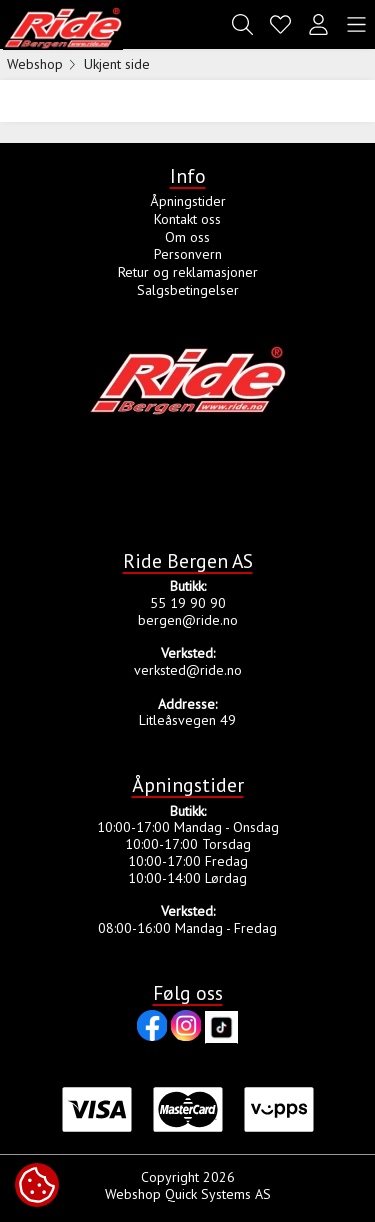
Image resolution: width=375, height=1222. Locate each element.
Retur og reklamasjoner (188, 272)
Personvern (188, 254)
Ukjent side (117, 64)
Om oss (187, 237)
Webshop (35, 64)
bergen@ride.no (188, 620)
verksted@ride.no (188, 670)
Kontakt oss (187, 219)
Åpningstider (188, 201)
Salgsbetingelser (188, 290)
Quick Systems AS (218, 1194)
